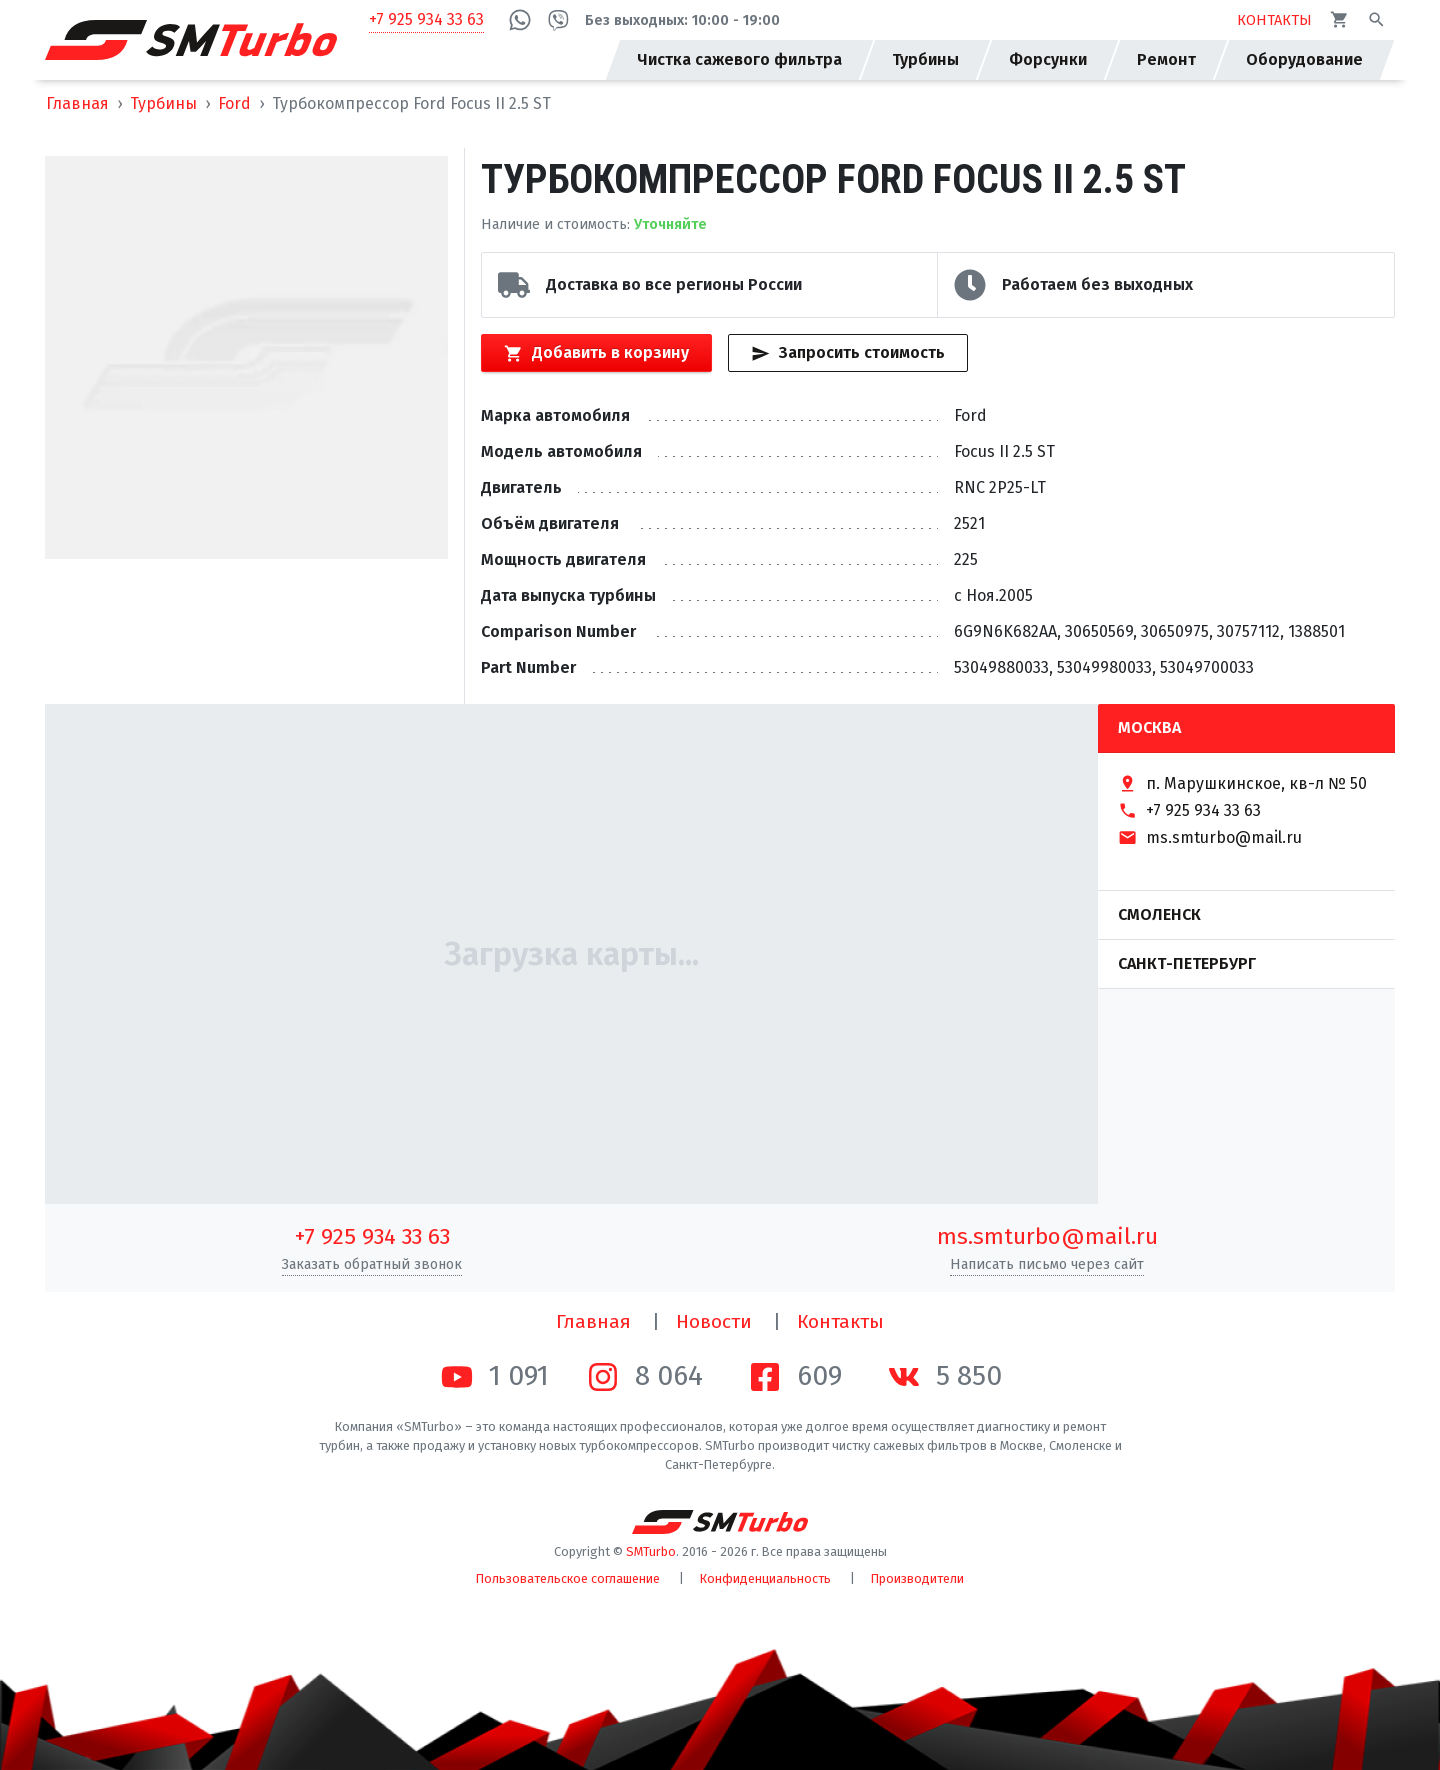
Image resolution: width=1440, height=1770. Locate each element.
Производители (917, 1578)
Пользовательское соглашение (568, 1578)
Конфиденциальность (765, 1578)
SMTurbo (651, 1551)
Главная (77, 103)
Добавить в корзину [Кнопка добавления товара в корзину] (596, 353)
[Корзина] (1339, 19)
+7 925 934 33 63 (426, 19)
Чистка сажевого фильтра (739, 59)
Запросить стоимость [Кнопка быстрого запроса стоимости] (847, 353)
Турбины (163, 103)
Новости (714, 1321)
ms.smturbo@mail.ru (1047, 1236)
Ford (234, 103)
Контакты (840, 1321)
